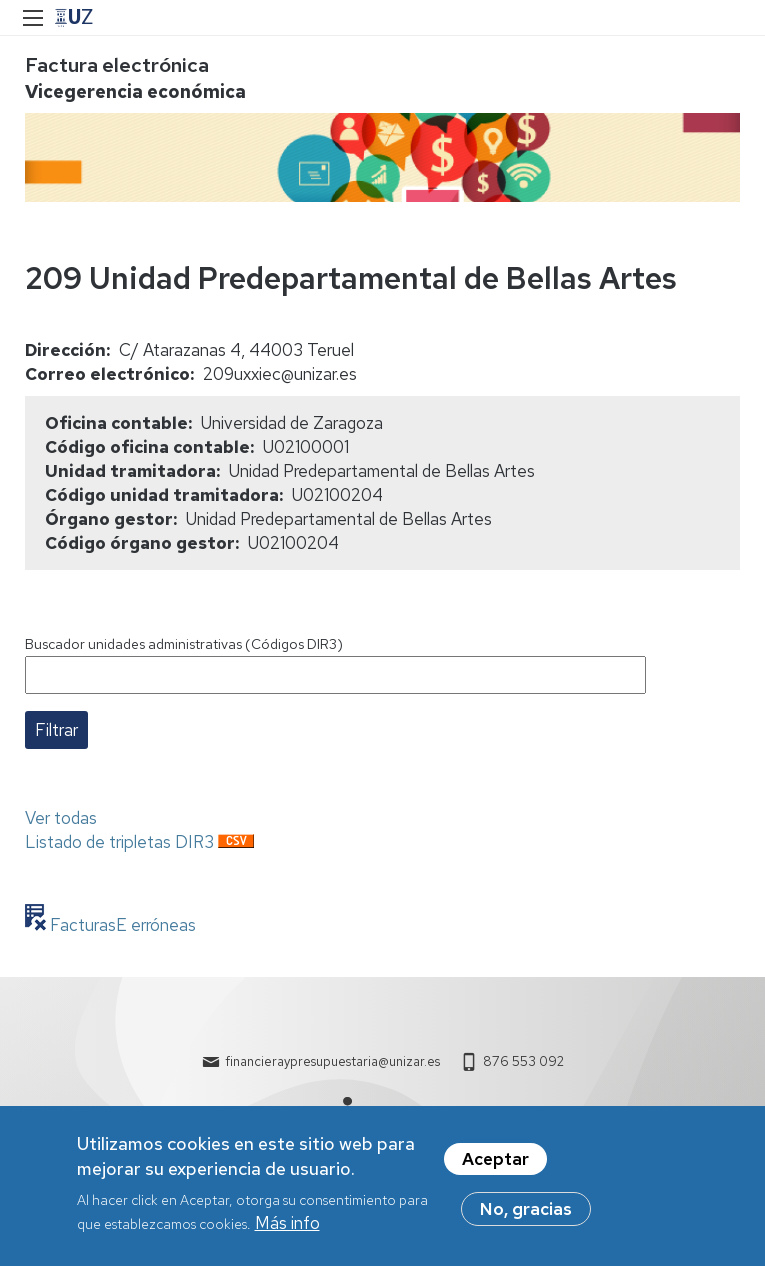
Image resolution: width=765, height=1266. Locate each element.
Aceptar (495, 1166)
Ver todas (61, 818)
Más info (287, 1230)
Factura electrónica (117, 65)
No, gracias (526, 1216)
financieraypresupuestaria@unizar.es (332, 1061)
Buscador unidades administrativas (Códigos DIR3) (184, 644)
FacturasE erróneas (121, 925)
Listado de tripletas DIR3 (119, 842)
